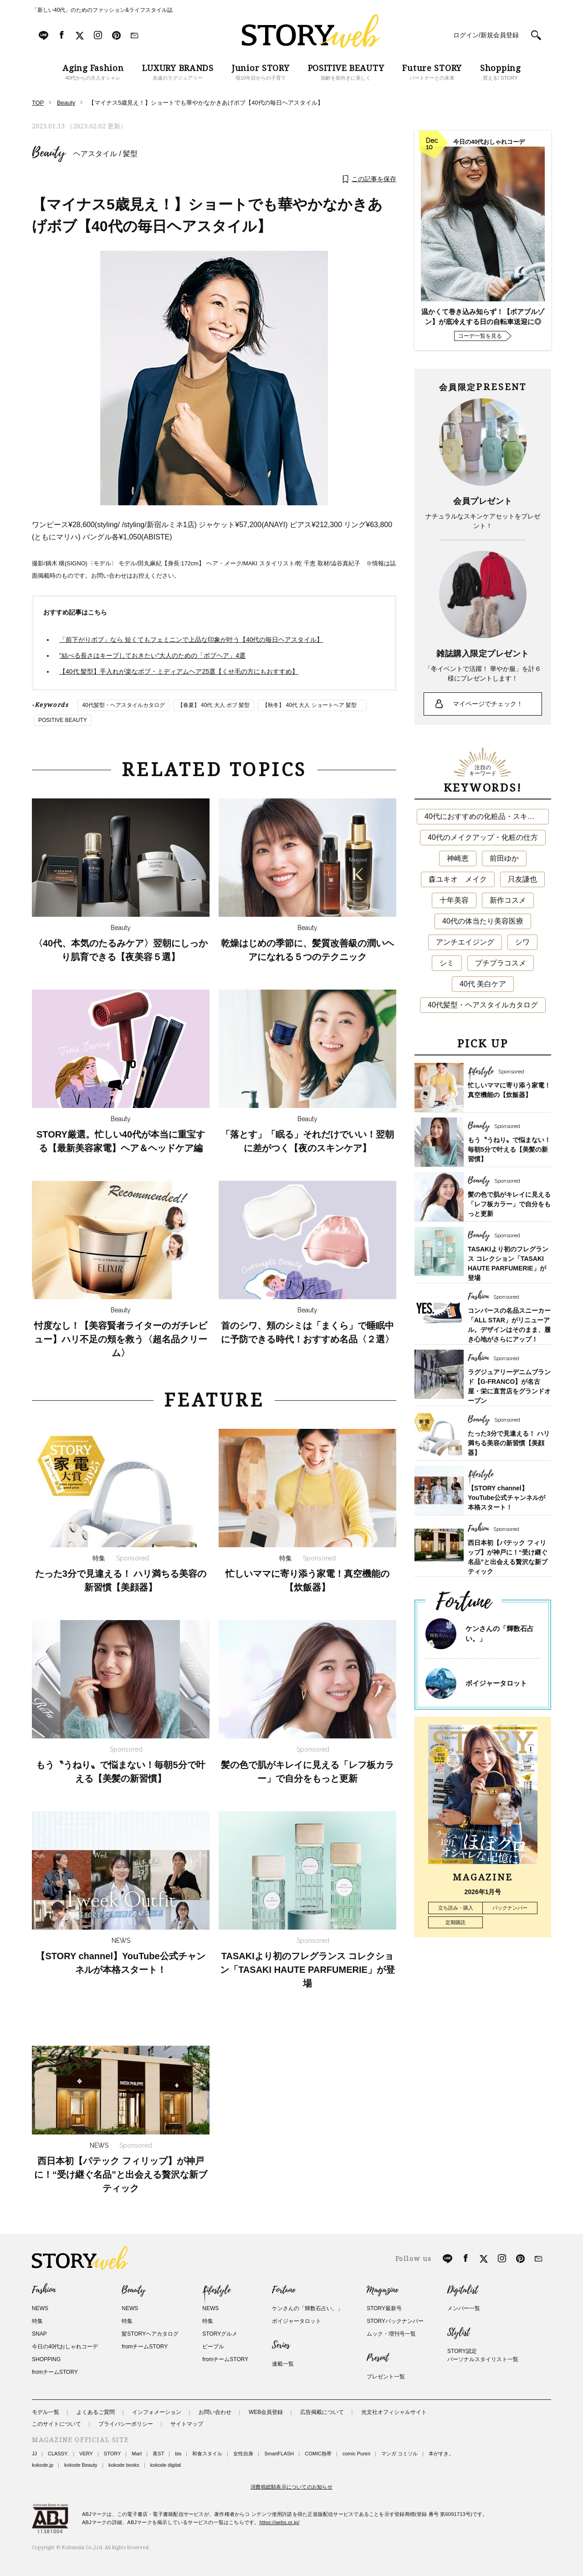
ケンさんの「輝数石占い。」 (307, 2308)
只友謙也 (522, 879)
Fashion (44, 2290)
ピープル (213, 2346)
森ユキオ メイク (458, 879)
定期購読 (455, 1922)
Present (378, 2358)
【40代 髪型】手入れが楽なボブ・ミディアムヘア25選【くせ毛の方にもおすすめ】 (178, 671)
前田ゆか (504, 858)
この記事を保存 (374, 179)
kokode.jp (42, 2465)
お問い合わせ (215, 2412)
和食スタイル (207, 2453)
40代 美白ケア (483, 984)
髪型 (130, 154)
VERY (86, 2453)
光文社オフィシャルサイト (394, 2412)
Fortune (283, 2290)
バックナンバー (509, 1907)
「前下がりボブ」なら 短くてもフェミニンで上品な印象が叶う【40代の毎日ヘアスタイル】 (191, 639)
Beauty (48, 153)
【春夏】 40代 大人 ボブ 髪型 (214, 705)
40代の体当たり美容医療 (482, 921)
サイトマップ (186, 2424)
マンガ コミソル (399, 2453)
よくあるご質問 (96, 2412)
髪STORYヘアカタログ (150, 2334)
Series (281, 2345)
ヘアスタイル (95, 154)
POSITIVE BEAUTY (62, 720)
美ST (158, 2453)
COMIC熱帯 (318, 2453)
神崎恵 (458, 858)
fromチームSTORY (55, 2372)
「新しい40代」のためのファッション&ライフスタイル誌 (102, 10)
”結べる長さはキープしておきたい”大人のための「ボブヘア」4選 (152, 655)
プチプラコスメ (500, 963)
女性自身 (243, 2453)
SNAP (39, 2334)
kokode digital (165, 2465)
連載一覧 (283, 2364)
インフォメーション (156, 2412)
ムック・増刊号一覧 (391, 2334)
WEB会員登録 (266, 2412)
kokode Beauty (80, 2465)
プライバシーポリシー (125, 2424)
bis (178, 2453)
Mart (137, 2453)
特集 (37, 2321)
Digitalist (462, 2290)
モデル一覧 (45, 2412)
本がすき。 (441, 2453)
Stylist (458, 2332)
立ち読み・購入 (455, 1907)
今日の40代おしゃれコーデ (65, 2346)
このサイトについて (56, 2424)
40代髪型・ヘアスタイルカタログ (123, 705)
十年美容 (454, 900)
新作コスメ (508, 900)
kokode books (123, 2465)
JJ (34, 2453)
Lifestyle (216, 2290)
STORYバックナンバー (395, 2321)
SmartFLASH (279, 2453)
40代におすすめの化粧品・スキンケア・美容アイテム (486, 816)
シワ (522, 942)
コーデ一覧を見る (480, 336)
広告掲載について (322, 2412)
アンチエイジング (465, 942)
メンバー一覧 (463, 2308)
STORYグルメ (219, 2334)
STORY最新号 (384, 2308)
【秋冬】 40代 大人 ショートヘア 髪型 (312, 705)
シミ (447, 963)
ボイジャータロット (496, 1683)
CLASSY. (58, 2453)
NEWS (40, 2308)
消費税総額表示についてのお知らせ (291, 2487)
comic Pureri (356, 2453)
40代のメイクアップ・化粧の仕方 (483, 837)
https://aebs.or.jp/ (280, 2522)
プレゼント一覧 (386, 2376)
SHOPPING (46, 2359)
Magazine (382, 2290)
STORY (112, 2453)
